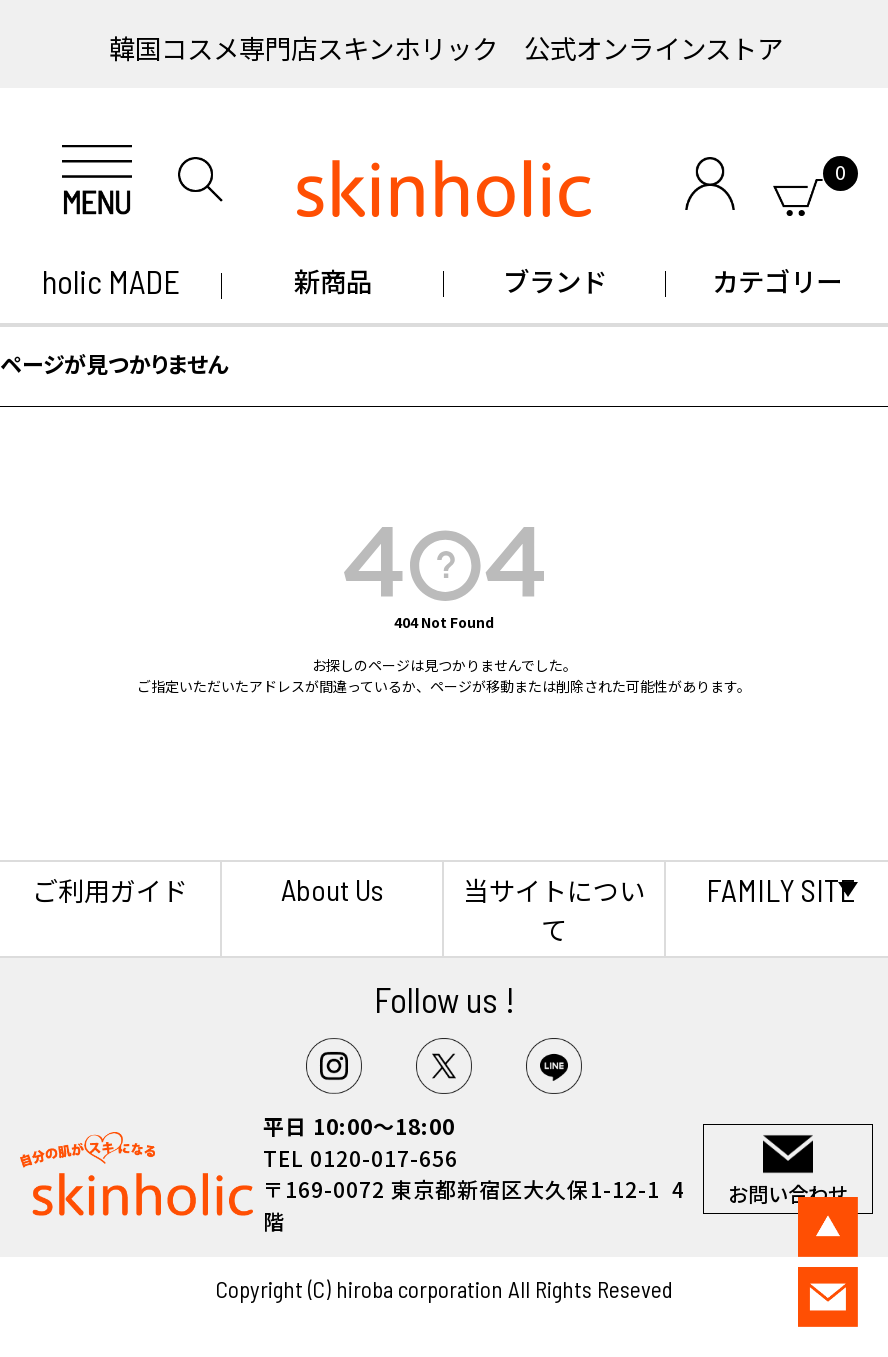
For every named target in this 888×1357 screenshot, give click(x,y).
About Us (332, 889)
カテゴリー (777, 280)
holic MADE (111, 281)
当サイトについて (554, 909)
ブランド (555, 280)
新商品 (333, 280)
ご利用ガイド (110, 889)
